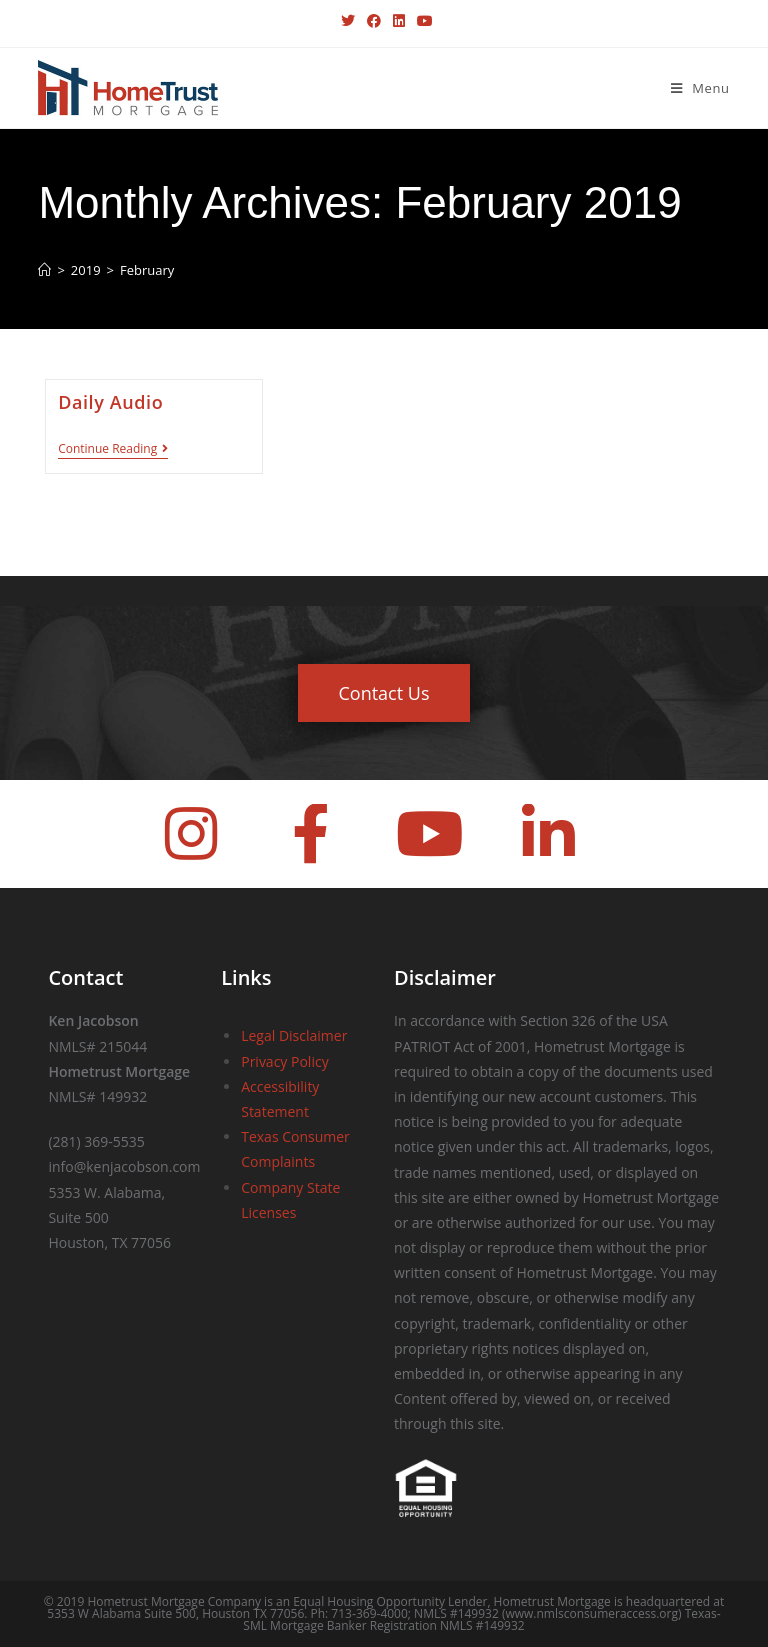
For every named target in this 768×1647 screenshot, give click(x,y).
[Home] (44, 270)
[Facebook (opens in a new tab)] (374, 21)
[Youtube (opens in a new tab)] (422, 21)
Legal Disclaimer (294, 1035)
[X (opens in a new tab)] (348, 21)
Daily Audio (110, 402)
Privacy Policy (284, 1061)
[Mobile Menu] (700, 88)
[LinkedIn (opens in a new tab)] (399, 21)
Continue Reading (113, 449)
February (147, 270)
